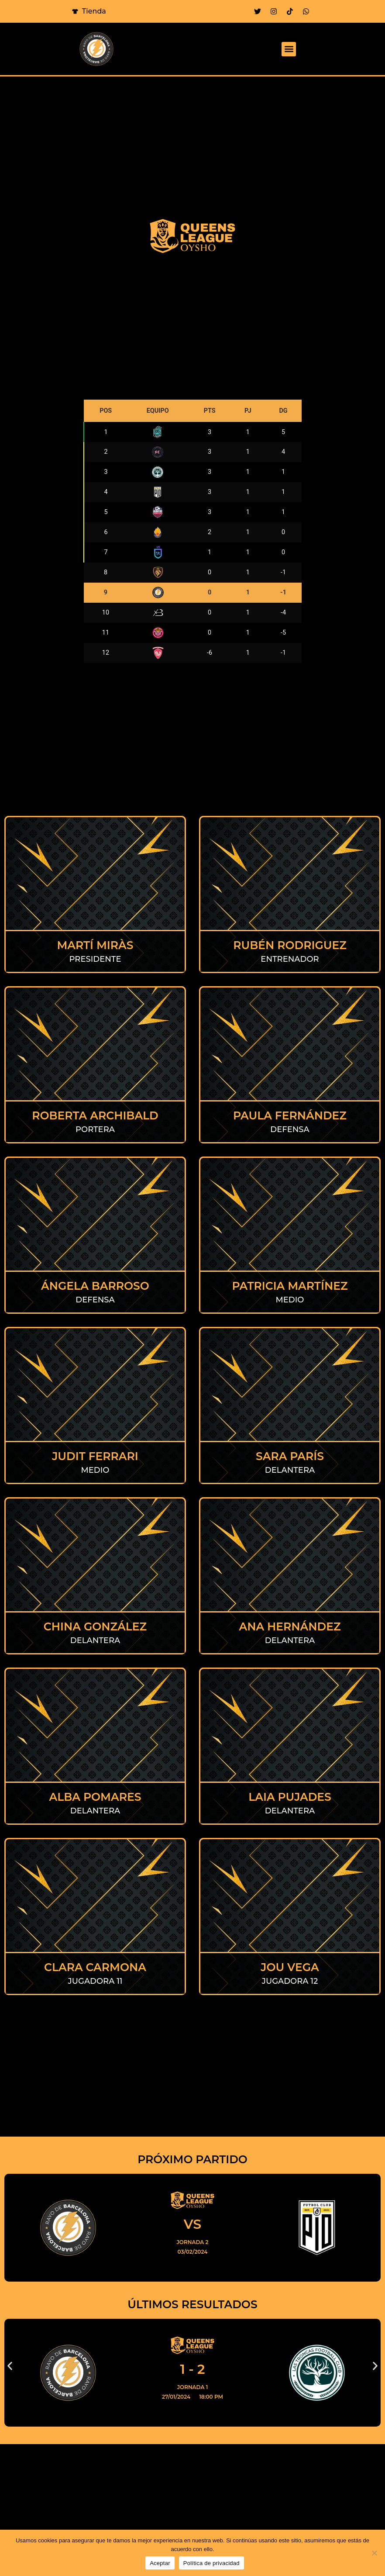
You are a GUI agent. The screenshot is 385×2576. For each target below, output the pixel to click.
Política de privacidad (211, 2563)
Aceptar (160, 2563)
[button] (289, 49)
